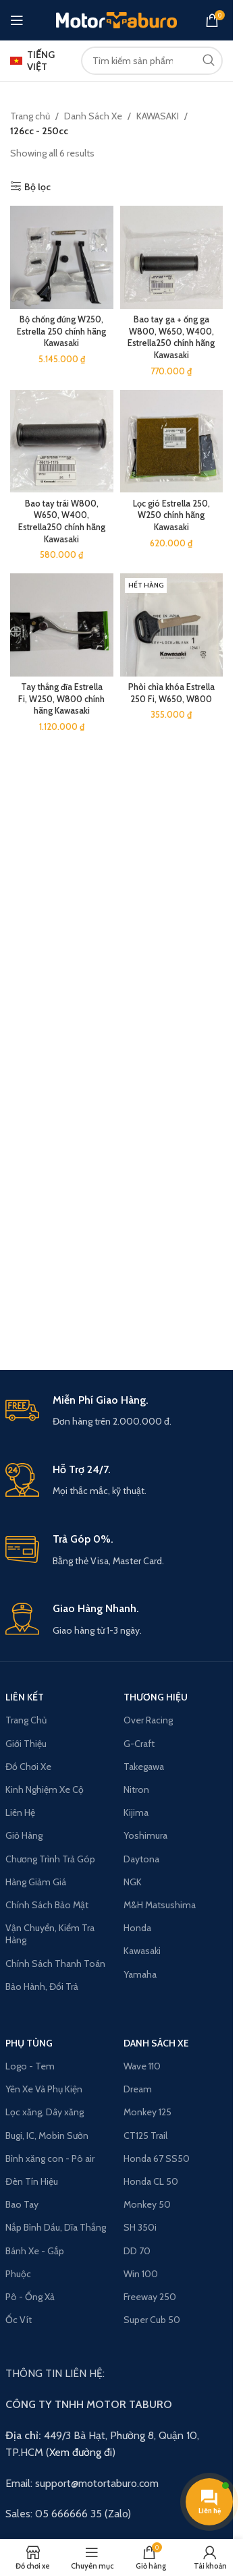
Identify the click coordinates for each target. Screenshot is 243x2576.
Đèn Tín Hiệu (31, 2181)
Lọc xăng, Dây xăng (44, 2112)
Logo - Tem (30, 2066)
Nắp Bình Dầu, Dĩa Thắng (55, 2227)
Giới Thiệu (26, 1744)
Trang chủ (30, 116)
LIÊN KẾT (24, 1697)
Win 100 (141, 2274)
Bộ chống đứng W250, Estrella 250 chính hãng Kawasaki (61, 331)
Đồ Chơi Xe (28, 1767)
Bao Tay (21, 2204)
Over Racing (148, 1720)
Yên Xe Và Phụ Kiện (43, 2089)
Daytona (141, 1859)
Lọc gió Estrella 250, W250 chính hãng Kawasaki (171, 515)
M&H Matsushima (160, 1905)
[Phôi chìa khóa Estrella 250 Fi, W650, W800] (171, 625)
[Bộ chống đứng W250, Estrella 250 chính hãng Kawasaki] (61, 257)
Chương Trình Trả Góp (50, 1859)
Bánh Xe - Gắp (34, 2251)
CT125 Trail (145, 2135)
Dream (138, 2089)
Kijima (136, 1812)
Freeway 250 (150, 2297)
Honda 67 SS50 (157, 2158)
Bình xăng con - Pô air (49, 2158)
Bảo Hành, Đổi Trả (41, 1986)
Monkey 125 (147, 2112)
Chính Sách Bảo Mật (46, 1905)
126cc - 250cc (39, 131)
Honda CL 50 (151, 2181)
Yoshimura (145, 1835)
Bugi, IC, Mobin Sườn (46, 2135)
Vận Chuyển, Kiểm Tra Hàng (49, 1934)
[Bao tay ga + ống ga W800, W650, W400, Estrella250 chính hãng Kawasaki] (171, 257)
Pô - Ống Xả (30, 2297)
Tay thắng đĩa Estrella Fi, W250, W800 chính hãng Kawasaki (61, 699)
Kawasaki (142, 1951)
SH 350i (140, 2227)
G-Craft (139, 1744)
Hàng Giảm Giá (35, 1882)
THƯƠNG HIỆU (156, 1697)
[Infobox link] (116, 1411)
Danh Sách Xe (156, 2043)
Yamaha (140, 1974)
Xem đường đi (80, 2452)
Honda (137, 1928)
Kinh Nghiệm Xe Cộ (44, 1789)
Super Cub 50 (152, 2320)
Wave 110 (142, 2066)
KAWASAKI (157, 116)
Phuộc (18, 2274)
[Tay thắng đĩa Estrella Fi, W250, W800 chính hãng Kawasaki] (61, 625)
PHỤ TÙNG (29, 2043)
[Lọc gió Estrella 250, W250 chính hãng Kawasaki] (171, 441)
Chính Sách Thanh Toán (55, 1963)
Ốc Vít (18, 2320)
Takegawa (144, 1767)
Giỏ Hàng (24, 1835)
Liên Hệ (20, 1812)
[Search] (152, 61)
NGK (133, 1882)
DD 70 (137, 2251)
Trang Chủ (26, 1720)
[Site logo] (116, 19)
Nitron (136, 1789)
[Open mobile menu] (16, 20)
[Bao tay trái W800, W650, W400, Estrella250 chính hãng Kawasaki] (61, 441)
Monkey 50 (147, 2204)
